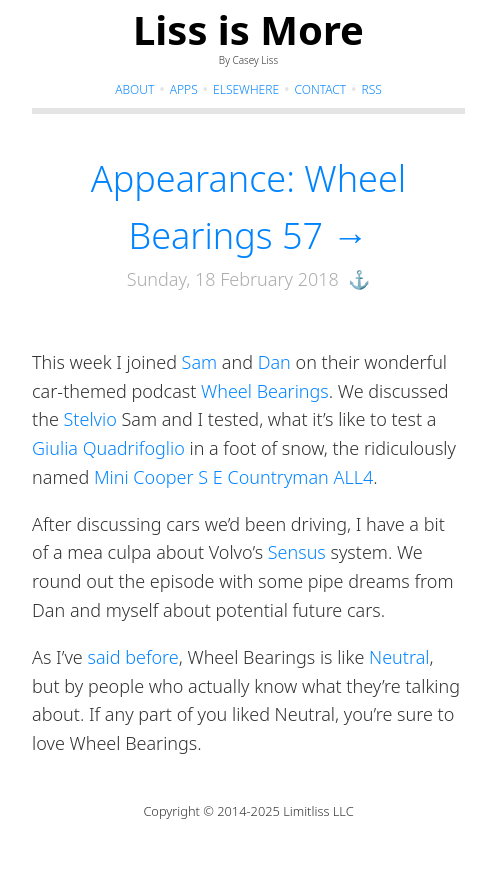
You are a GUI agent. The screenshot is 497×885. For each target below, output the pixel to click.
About (134, 89)
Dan (274, 362)
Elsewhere (246, 89)
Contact (320, 89)
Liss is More (248, 29)
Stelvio (90, 419)
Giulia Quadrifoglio (108, 448)
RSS (372, 89)
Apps (184, 89)
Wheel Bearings (265, 391)
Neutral (399, 657)
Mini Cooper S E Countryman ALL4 (233, 477)
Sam (200, 362)
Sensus (297, 552)
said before (132, 657)
